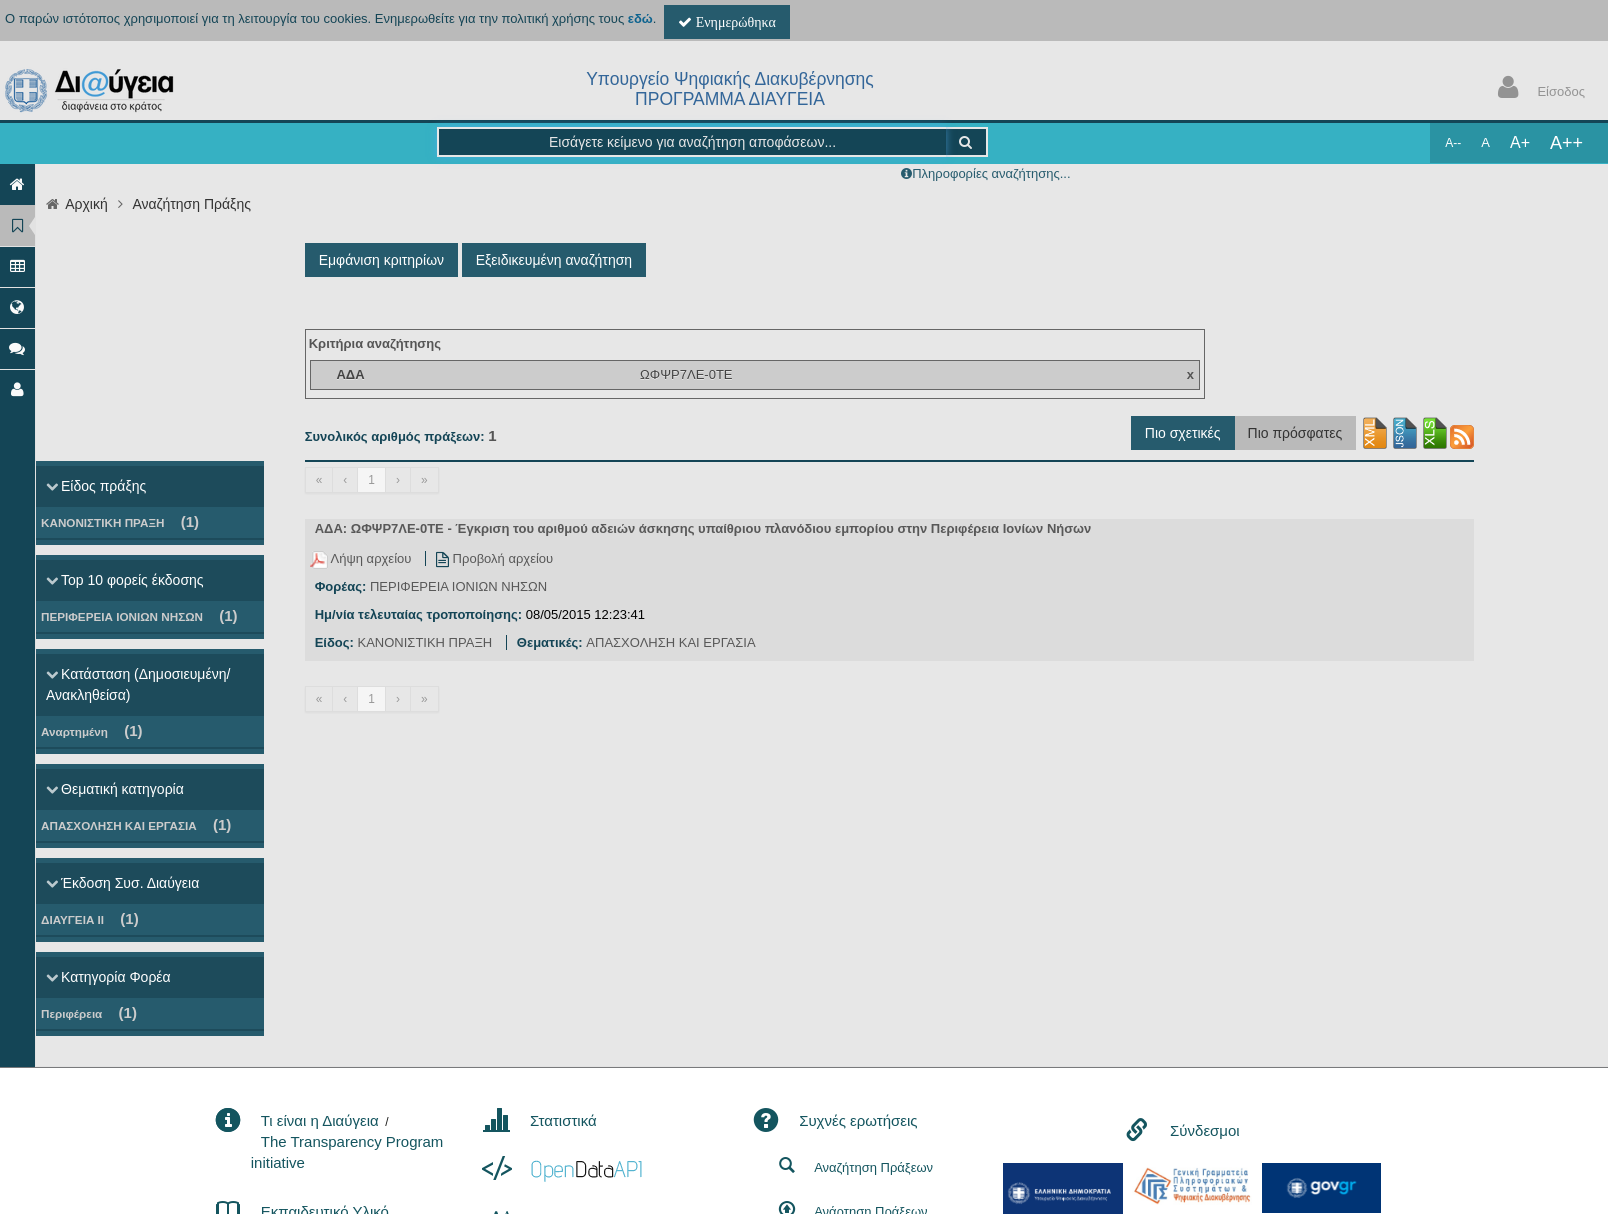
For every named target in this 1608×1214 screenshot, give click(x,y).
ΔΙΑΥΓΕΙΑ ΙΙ (90, 918)
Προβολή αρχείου (494, 558)
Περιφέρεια (89, 1012)
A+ (1520, 142)
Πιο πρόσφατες (1295, 433)
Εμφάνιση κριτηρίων (381, 260)
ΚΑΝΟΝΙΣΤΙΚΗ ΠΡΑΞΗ (120, 521)
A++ (1566, 143)
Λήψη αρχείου (362, 558)
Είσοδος (1537, 89)
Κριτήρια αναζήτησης (375, 343)
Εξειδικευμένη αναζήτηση (554, 260)
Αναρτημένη (92, 730)
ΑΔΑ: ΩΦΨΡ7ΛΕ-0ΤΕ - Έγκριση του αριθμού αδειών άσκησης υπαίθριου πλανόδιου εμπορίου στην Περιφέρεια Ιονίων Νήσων (703, 528)
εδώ (640, 18)
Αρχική (86, 204)
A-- (1453, 143)
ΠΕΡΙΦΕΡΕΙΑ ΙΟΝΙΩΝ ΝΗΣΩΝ (139, 615)
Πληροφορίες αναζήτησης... (991, 173)
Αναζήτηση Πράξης (191, 204)
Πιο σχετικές (1183, 433)
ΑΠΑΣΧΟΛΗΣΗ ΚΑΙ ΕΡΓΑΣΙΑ (136, 824)
